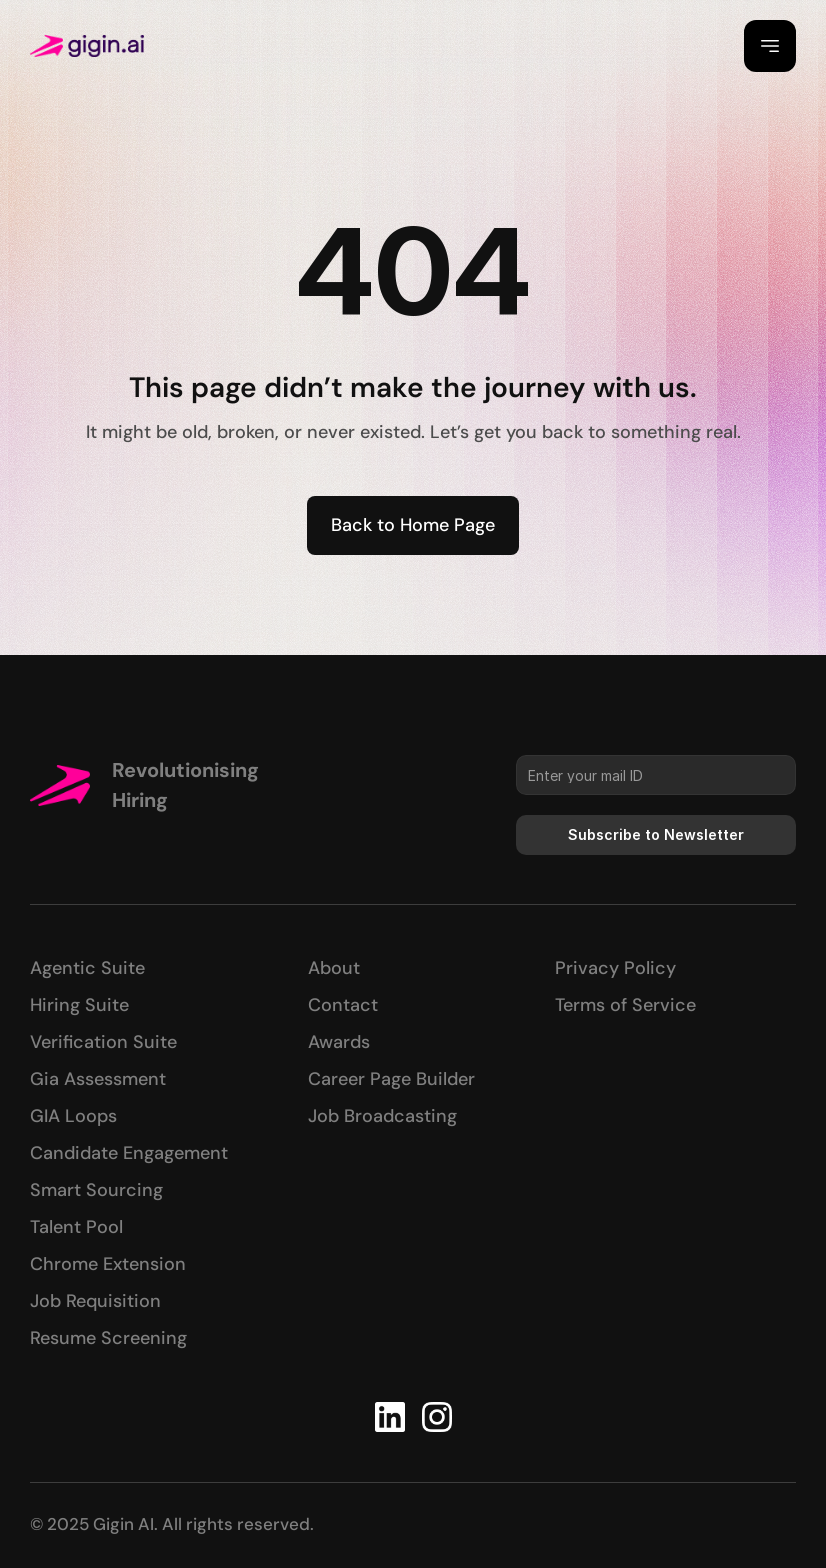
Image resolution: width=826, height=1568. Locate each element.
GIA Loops (73, 1116)
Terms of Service (625, 1005)
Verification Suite (103, 1042)
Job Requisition (95, 1301)
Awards (339, 1042)
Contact (343, 1005)
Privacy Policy (615, 968)
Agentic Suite (87, 968)
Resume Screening (108, 1338)
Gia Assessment (98, 1079)
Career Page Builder (391, 1079)
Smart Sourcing (96, 1190)
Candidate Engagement (129, 1153)
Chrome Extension (108, 1264)
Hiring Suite (79, 1005)
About (334, 968)
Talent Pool (76, 1227)
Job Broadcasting (382, 1116)
